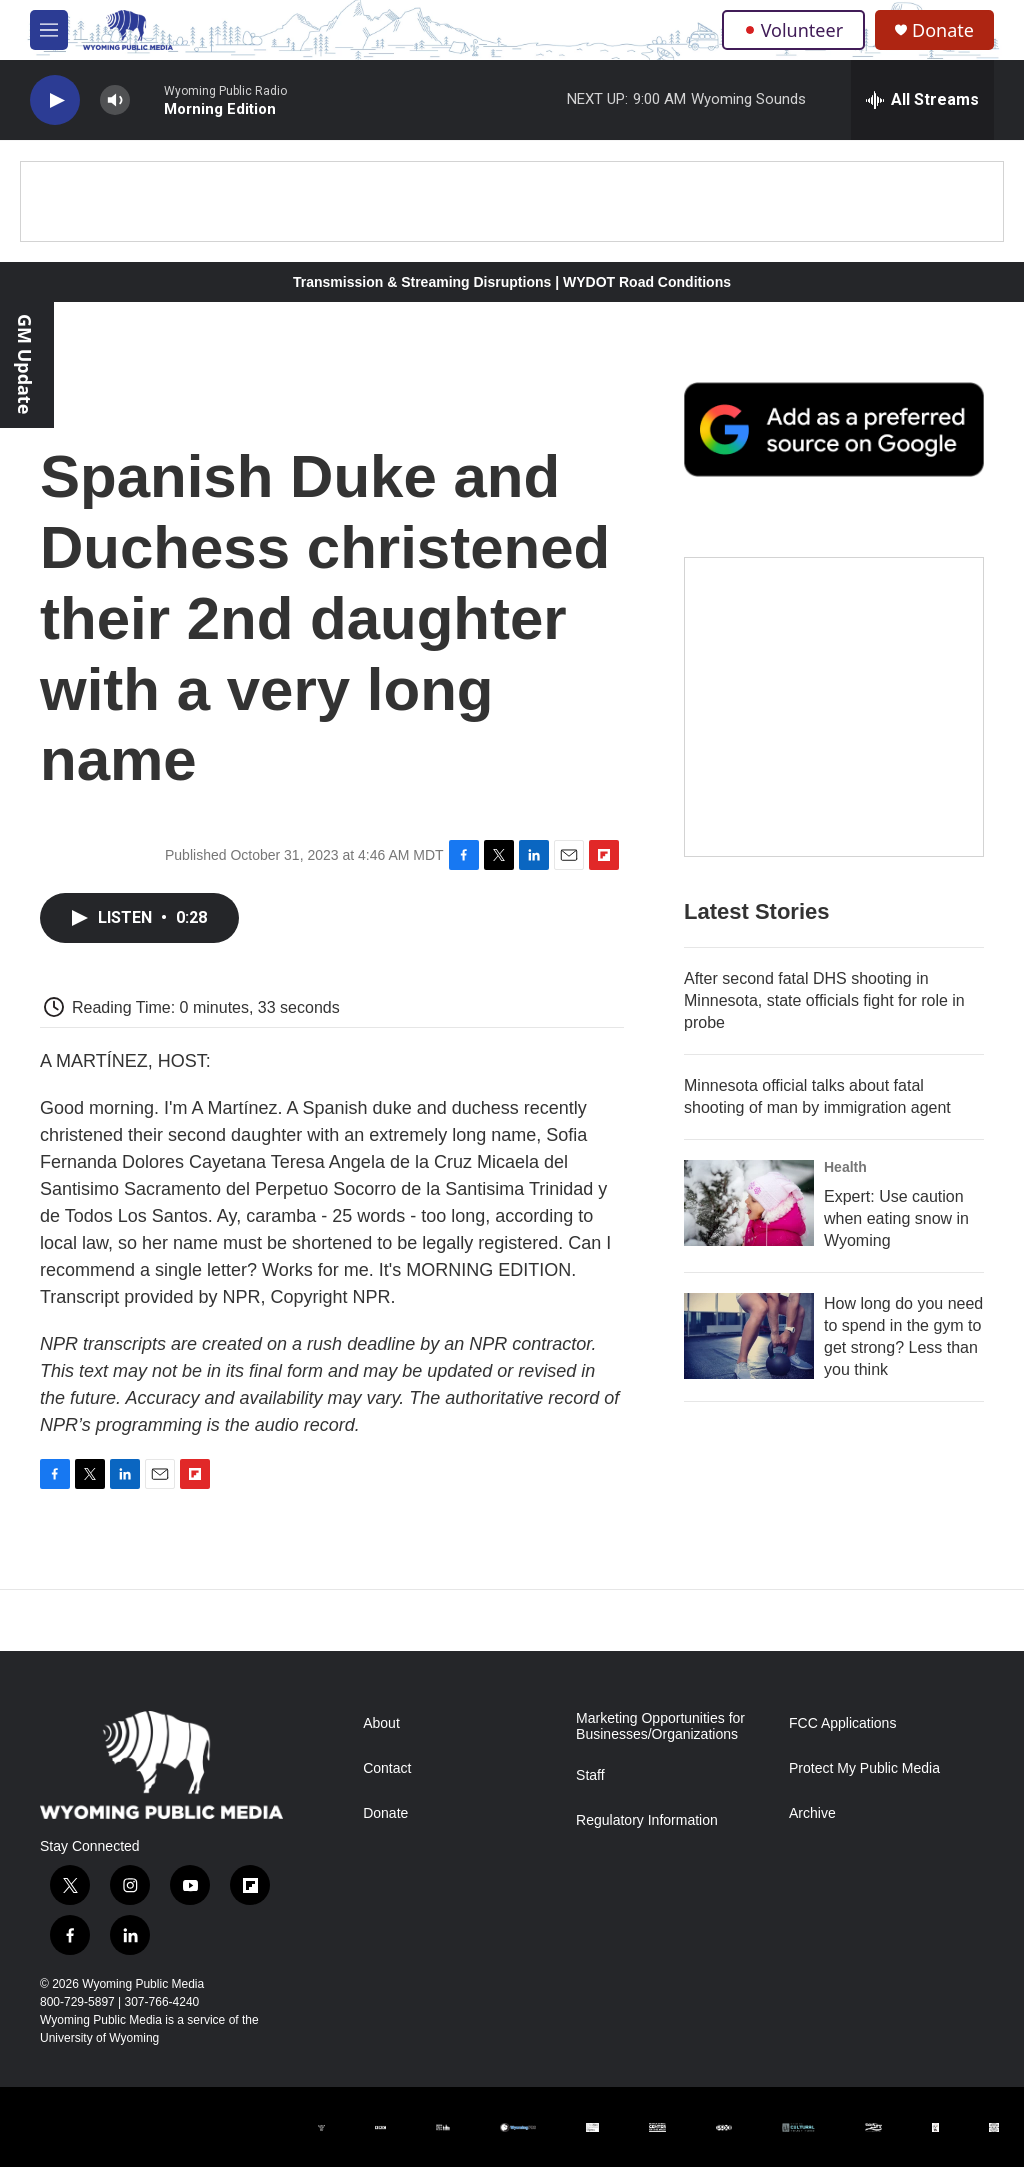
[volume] (115, 100)
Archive (812, 1813)
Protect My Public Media (864, 1768)
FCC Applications (842, 1723)
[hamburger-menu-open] (49, 30)
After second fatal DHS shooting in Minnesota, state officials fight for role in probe (824, 1000)
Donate (943, 30)
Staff (590, 1775)
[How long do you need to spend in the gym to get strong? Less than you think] (749, 1336)
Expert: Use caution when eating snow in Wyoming (896, 1218)
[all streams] (922, 100)
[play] (55, 100)
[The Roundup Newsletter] (834, 707)
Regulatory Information (647, 1820)
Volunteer (793, 30)
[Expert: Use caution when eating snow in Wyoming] (749, 1203)
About (381, 1723)
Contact (387, 1768)
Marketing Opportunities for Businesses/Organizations (660, 1726)
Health (845, 1167)
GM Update (25, 364)
